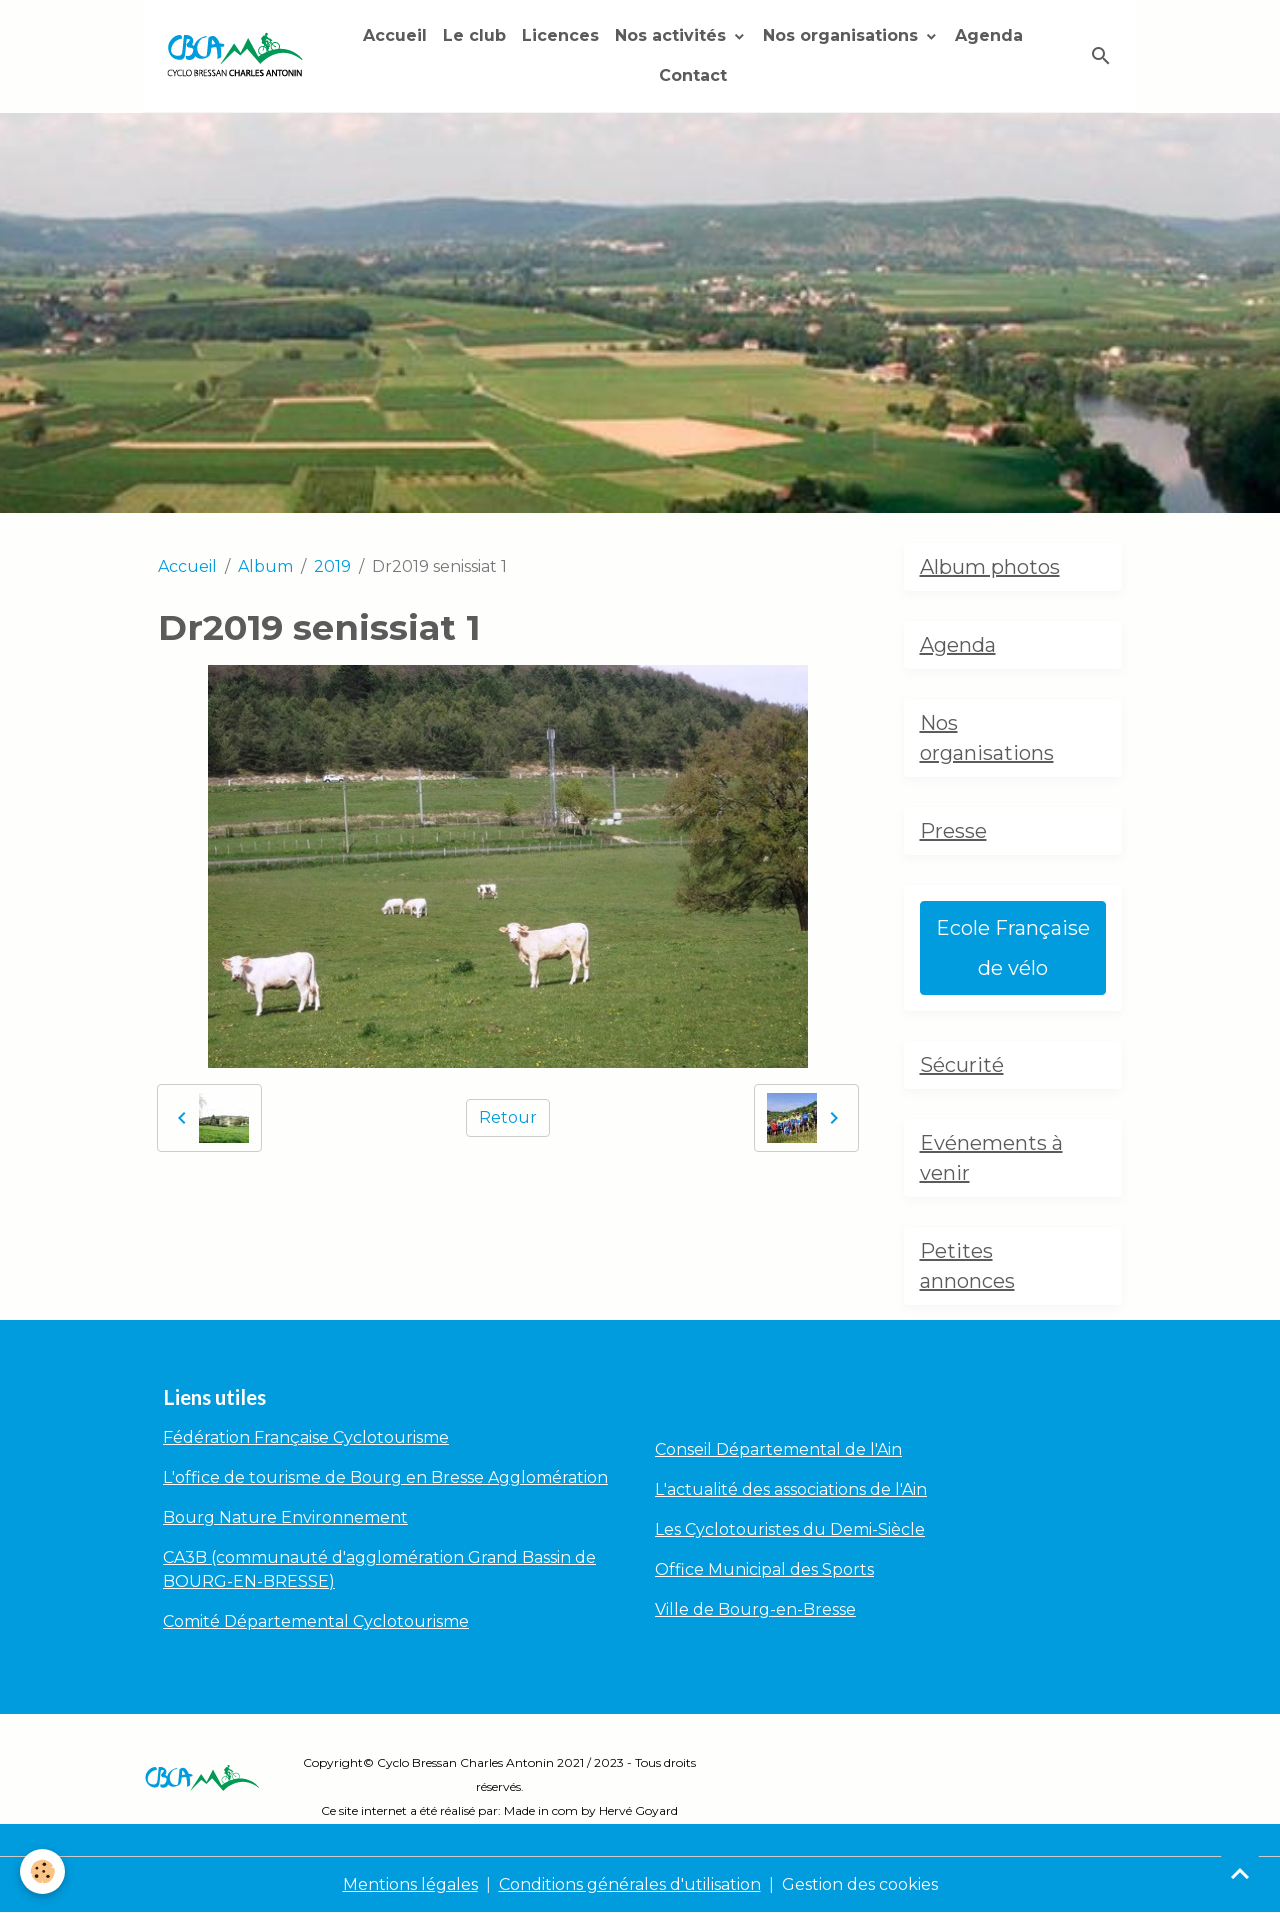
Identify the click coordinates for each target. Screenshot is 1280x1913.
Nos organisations (843, 35)
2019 (332, 566)
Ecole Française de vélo (1013, 948)
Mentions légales (410, 1884)
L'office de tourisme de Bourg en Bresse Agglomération (385, 1477)
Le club (474, 35)
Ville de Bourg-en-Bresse (755, 1609)
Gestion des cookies (860, 1884)
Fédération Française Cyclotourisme (306, 1437)
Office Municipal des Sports (764, 1569)
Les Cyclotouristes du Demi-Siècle (790, 1529)
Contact (693, 75)
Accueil (395, 35)
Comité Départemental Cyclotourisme (316, 1621)
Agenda (989, 35)
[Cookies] (42, 1871)
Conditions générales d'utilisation (630, 1884)
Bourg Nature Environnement (285, 1517)
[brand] (235, 56)
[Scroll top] (1240, 1873)
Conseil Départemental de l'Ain (778, 1449)
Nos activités (673, 35)
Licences (560, 35)
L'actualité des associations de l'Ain (791, 1489)
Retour (508, 1117)
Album (265, 566)
